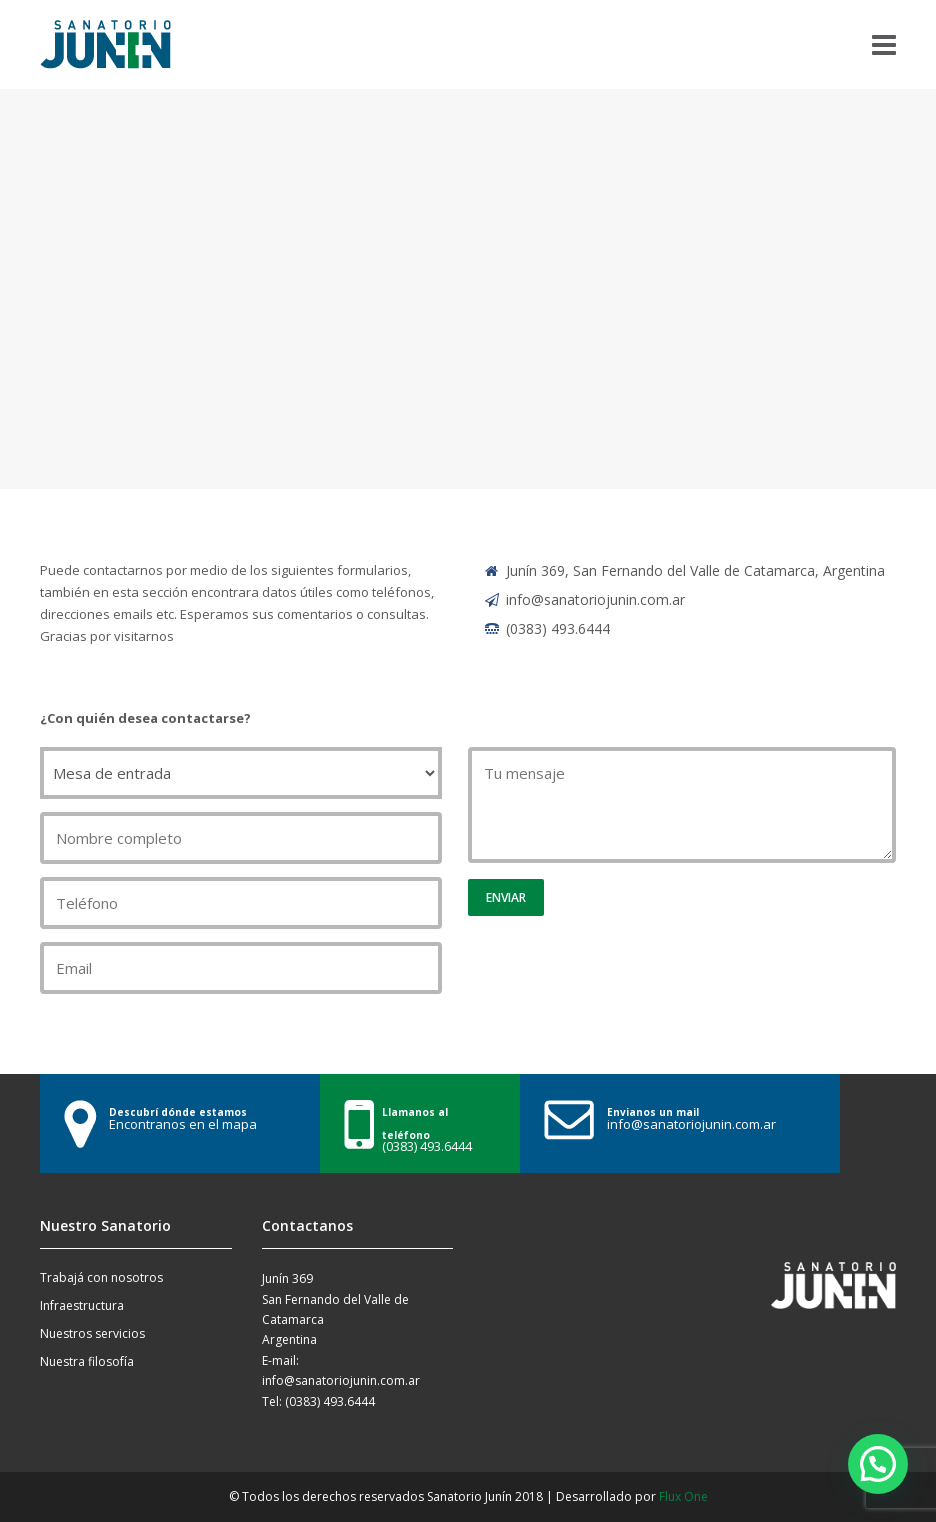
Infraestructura (82, 1305)
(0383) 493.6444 (558, 628)
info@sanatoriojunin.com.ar (595, 599)
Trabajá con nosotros (101, 1277)
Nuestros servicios (92, 1333)
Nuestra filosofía (87, 1361)
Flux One (683, 1496)
